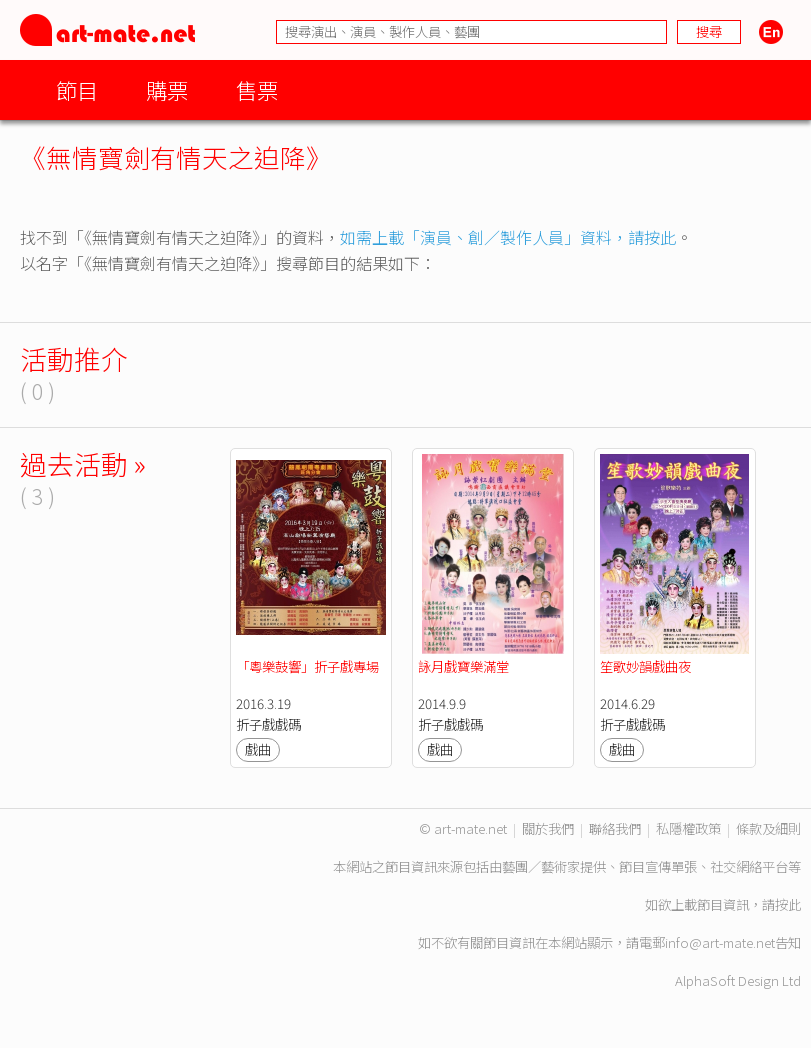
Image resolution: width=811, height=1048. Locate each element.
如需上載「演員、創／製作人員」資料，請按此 (508, 237)
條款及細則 (768, 828)
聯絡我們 (615, 828)
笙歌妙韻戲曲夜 (645, 666)
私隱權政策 (688, 828)
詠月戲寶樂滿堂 (463, 666)
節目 (77, 89)
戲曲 (258, 749)
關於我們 (548, 828)
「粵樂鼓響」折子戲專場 (307, 666)
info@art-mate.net (720, 942)
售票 (257, 89)
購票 (167, 89)
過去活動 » (83, 463)
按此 (788, 904)
